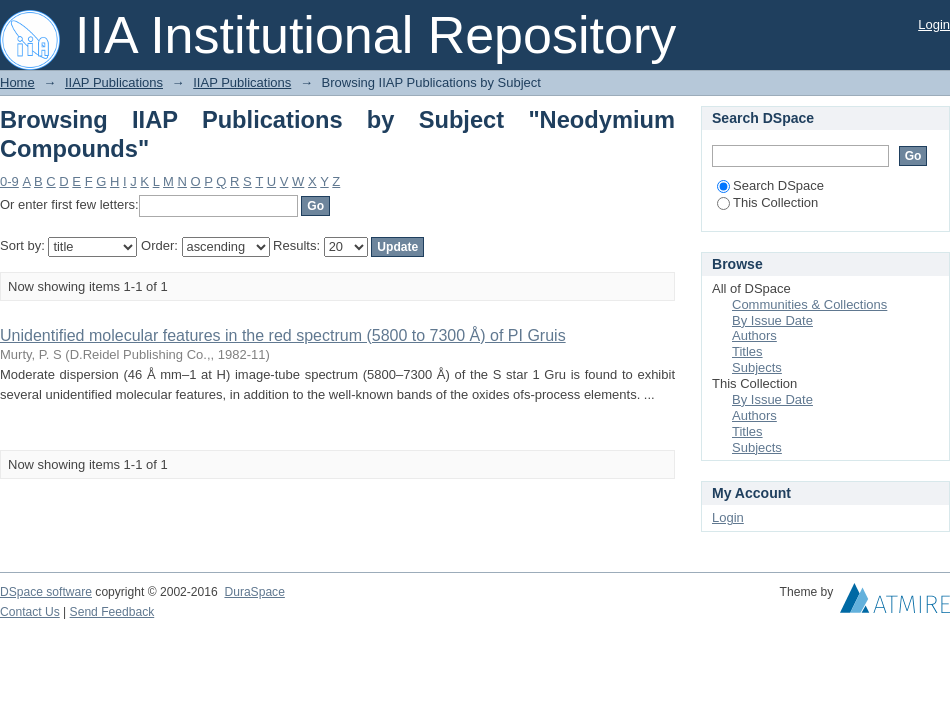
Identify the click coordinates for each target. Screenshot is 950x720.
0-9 (9, 181)
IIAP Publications (114, 82)
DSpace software (46, 592)
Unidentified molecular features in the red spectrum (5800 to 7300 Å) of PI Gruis (283, 335)
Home (17, 82)
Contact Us (30, 612)
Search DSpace (770, 185)
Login (934, 24)
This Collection (767, 202)
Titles (747, 351)
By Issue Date (772, 320)
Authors (754, 335)
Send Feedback (112, 612)
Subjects (757, 367)
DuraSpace (254, 592)
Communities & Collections (809, 304)
